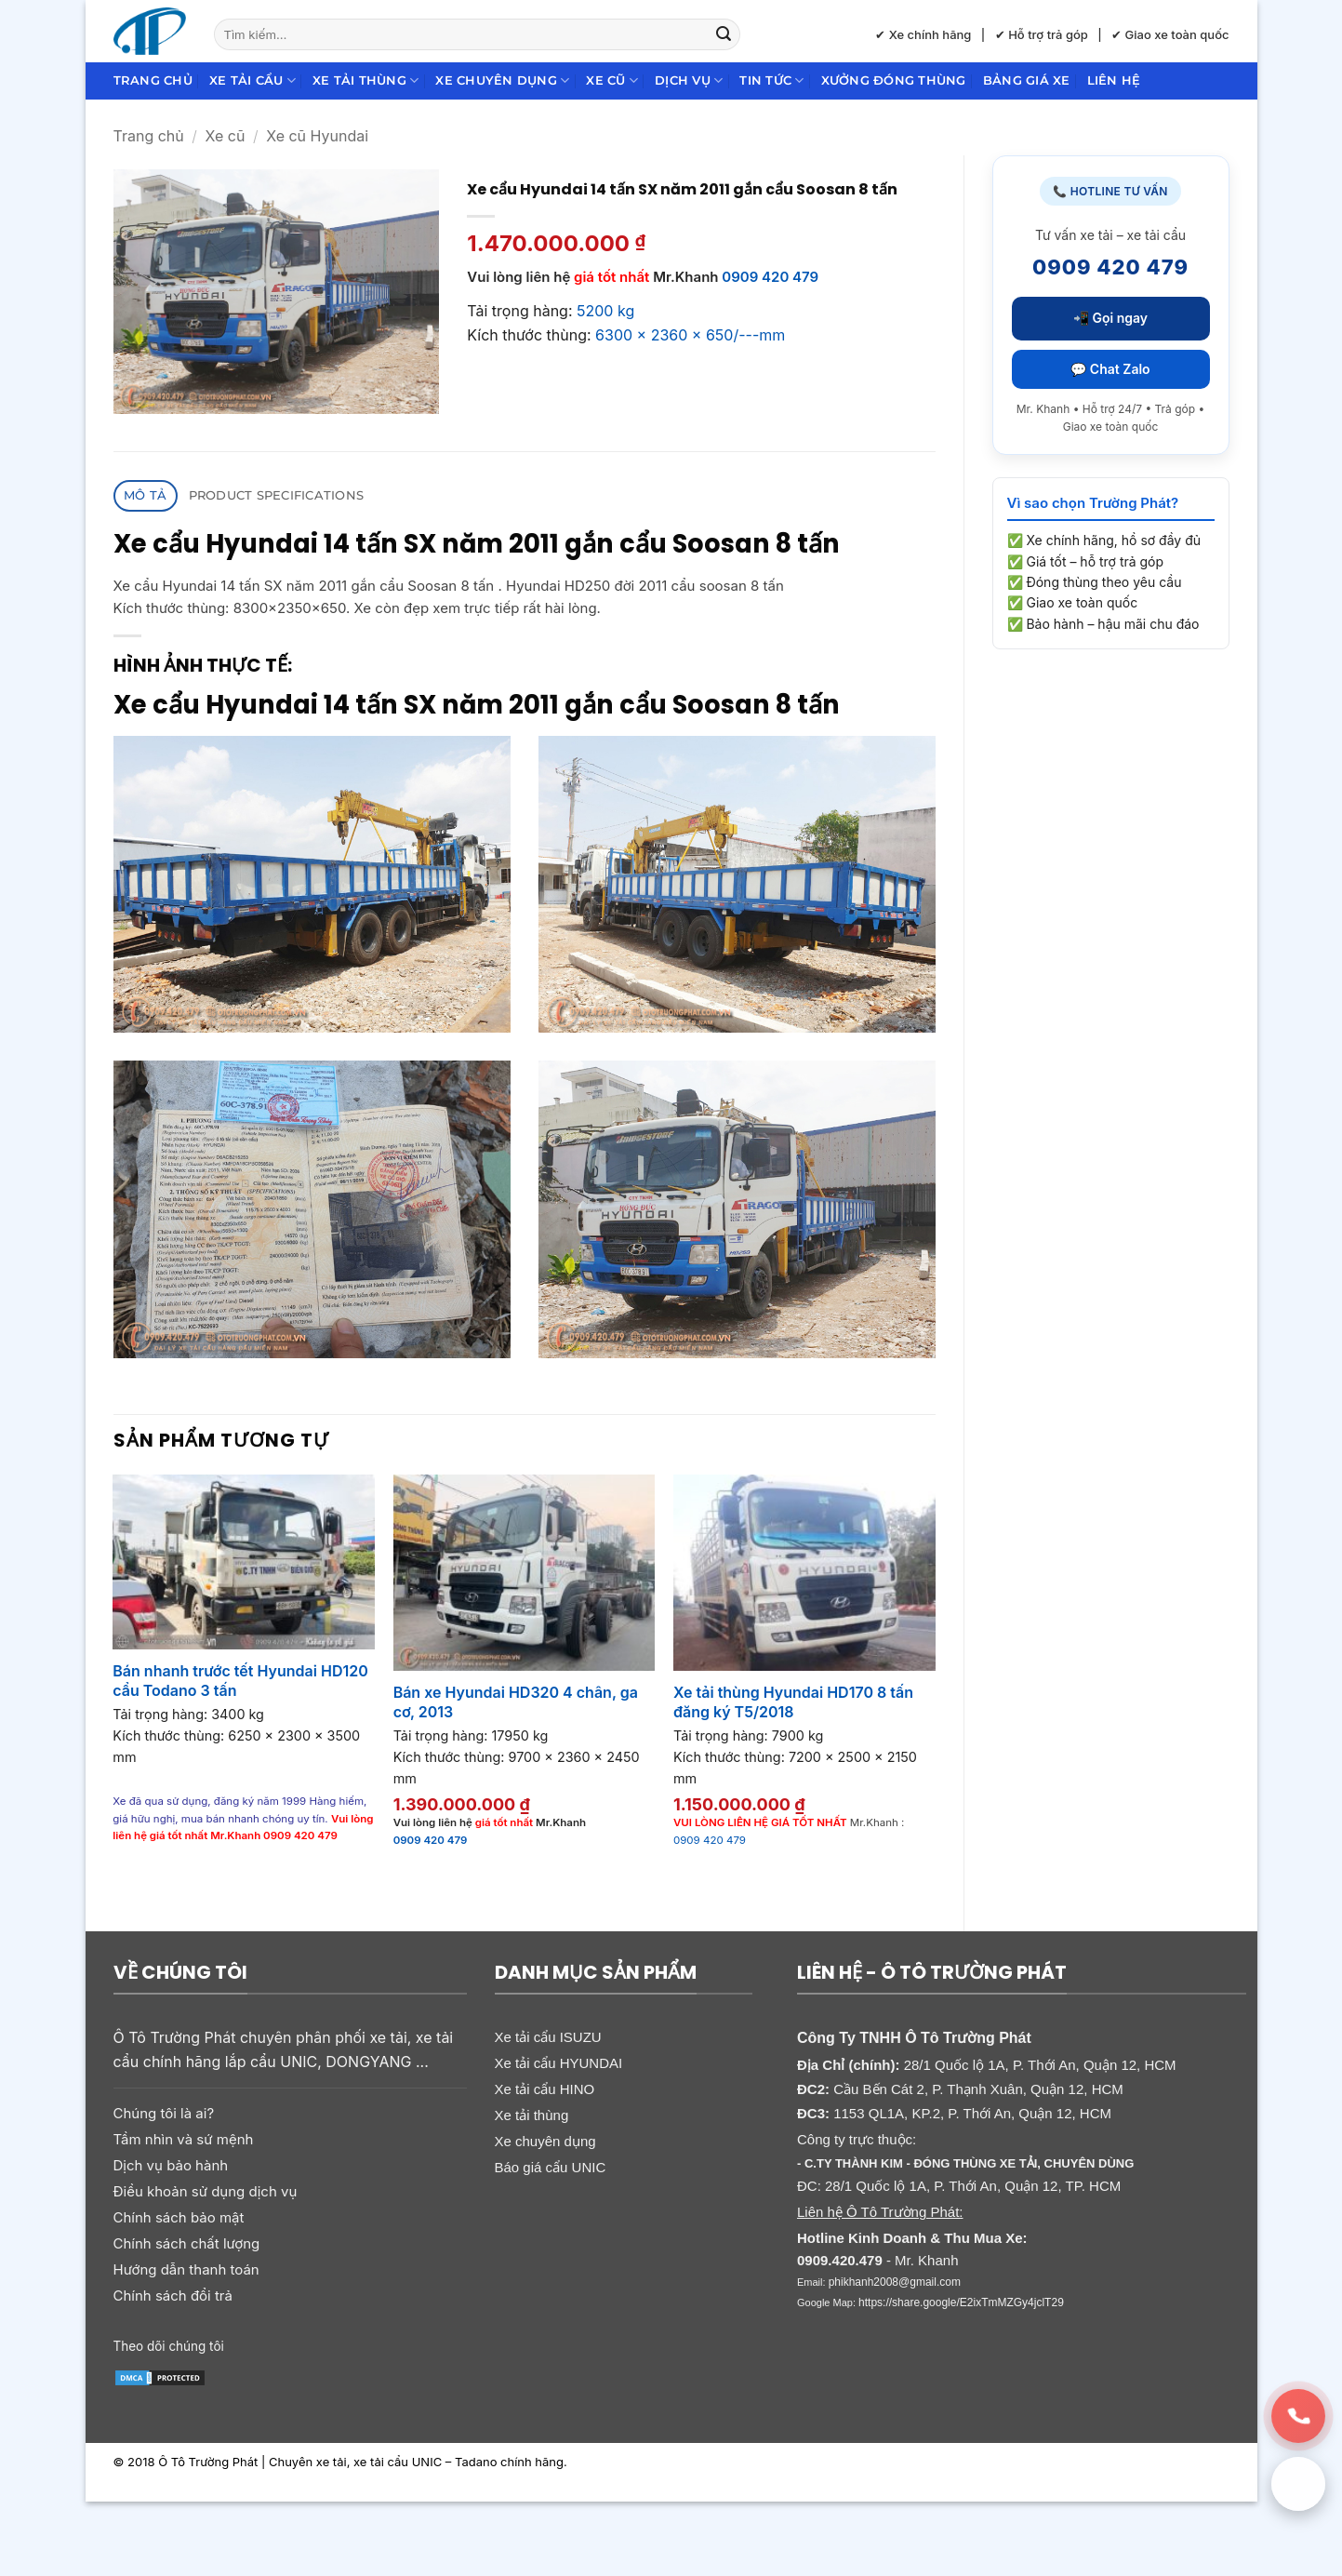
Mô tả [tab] (145, 495)
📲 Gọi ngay (1110, 318)
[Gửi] (723, 34)
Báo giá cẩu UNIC (550, 2167)
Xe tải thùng (365, 80)
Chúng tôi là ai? (164, 2113)
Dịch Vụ (689, 80)
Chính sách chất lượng (186, 2243)
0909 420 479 (770, 277)
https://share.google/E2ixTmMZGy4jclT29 (961, 2302)
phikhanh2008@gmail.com (895, 2282)
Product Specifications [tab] (277, 495)
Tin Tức (771, 80)
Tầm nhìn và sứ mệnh (183, 2139)
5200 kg (605, 310)
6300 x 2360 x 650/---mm (690, 335)
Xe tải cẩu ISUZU (548, 2037)
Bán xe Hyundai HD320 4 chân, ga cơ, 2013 (515, 1702)
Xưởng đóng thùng (893, 80)
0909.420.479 (840, 2260)
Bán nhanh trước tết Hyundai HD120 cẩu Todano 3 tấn (240, 1681)
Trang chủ (153, 80)
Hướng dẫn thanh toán (186, 2269)
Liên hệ (1114, 80)
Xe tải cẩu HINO (545, 2089)
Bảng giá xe (1026, 80)
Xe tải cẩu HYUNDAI (559, 2063)
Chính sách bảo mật (179, 2217)
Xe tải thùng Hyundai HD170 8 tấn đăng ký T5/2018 (793, 1702)
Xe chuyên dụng (502, 80)
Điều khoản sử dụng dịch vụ (205, 2191)
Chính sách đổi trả (173, 2295)
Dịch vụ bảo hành (171, 2165)
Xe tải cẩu (252, 80)
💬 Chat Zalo (1109, 369)
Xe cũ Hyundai (317, 136)
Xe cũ (612, 80)
